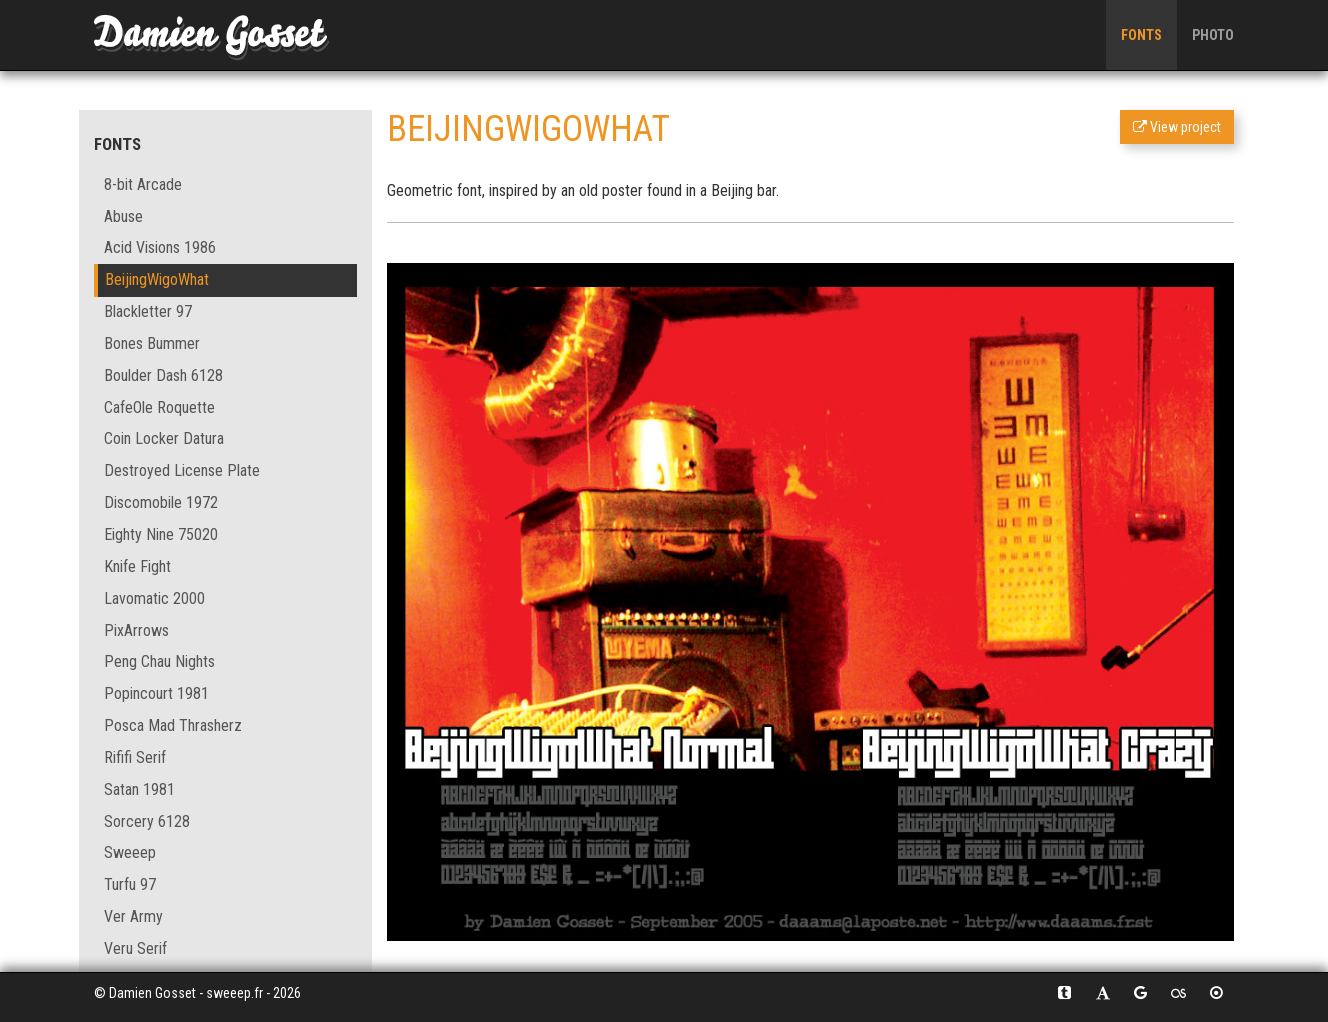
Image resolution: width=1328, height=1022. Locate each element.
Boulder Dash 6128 (163, 375)
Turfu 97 (130, 884)
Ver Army (133, 916)
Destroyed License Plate (182, 470)
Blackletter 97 (148, 311)
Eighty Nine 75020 (161, 534)
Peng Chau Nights (159, 661)
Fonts (1141, 35)
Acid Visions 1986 (160, 247)
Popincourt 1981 (156, 693)
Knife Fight (137, 566)
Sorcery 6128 (147, 821)
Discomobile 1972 (161, 502)
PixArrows (136, 630)
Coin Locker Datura (164, 438)
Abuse (123, 216)
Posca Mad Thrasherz (173, 725)
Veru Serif (135, 948)
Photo (1213, 35)
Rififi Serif (135, 757)
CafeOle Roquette (159, 407)
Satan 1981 (139, 789)
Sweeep (130, 852)
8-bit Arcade (143, 184)
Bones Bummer (152, 343)
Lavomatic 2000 (154, 598)
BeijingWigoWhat (157, 279)
